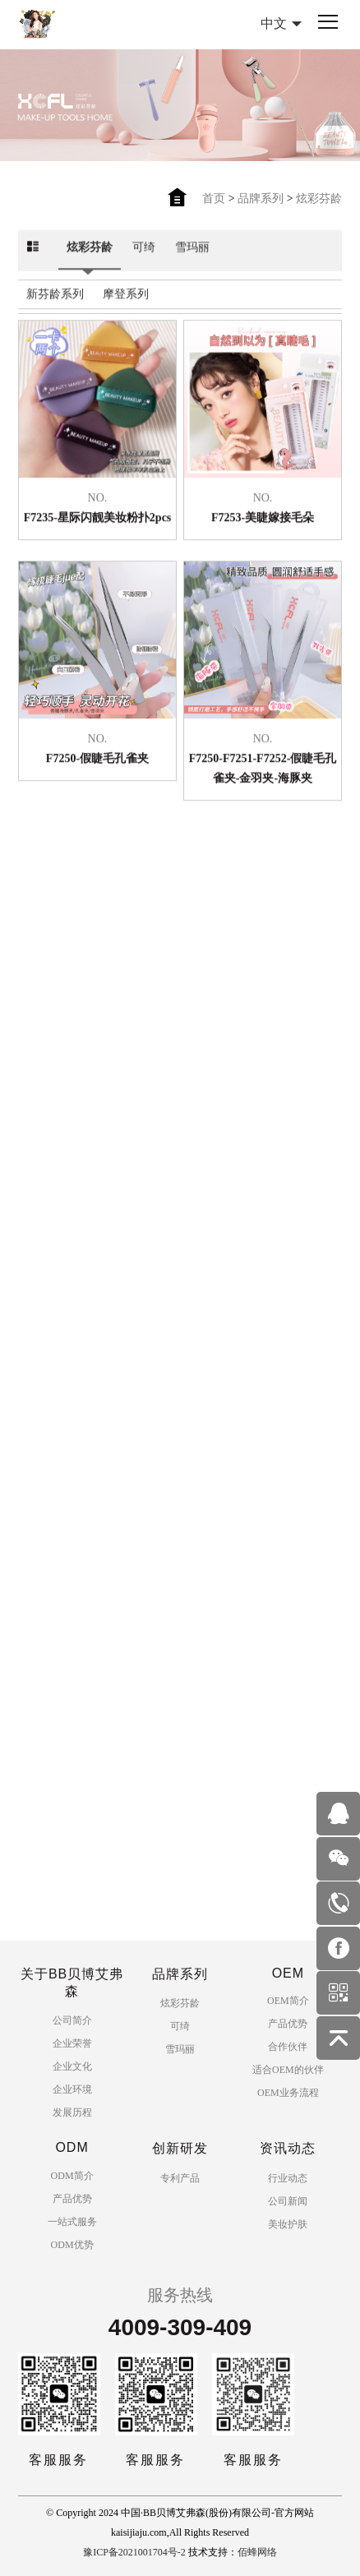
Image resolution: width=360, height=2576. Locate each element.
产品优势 (287, 2023)
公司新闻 (287, 2201)
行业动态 (287, 2178)
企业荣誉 (72, 2043)
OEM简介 (288, 2000)
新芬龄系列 (55, 290)
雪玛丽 (192, 244)
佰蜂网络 (257, 2552)
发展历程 (72, 2112)
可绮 (143, 244)
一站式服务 (72, 2221)
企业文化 (72, 2066)
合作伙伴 (287, 2046)
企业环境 (72, 2089)
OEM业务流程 (288, 2092)
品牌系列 (261, 198)
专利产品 (180, 2178)
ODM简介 (72, 2175)
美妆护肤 (287, 2224)
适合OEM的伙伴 (288, 2069)
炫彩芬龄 (319, 198)
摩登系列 (126, 290)
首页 (213, 198)
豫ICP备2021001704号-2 (134, 2552)
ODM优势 (72, 2245)
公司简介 (72, 2020)
